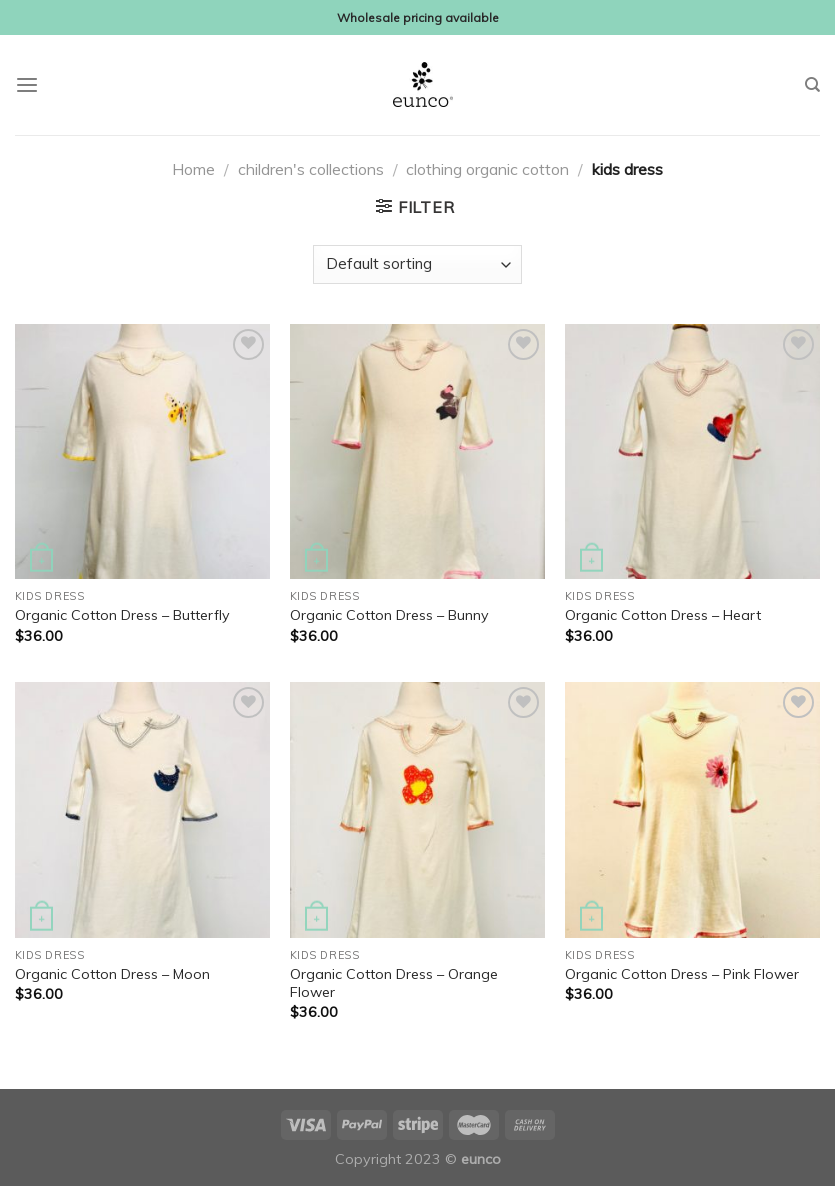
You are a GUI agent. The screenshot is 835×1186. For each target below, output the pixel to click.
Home (193, 169)
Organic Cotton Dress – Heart (663, 615)
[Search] (812, 85)
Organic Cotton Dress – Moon (112, 974)
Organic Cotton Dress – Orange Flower (394, 983)
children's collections (311, 169)
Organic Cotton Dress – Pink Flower (682, 974)
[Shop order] (417, 264)
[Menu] (27, 85)
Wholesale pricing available (418, 17)
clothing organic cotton (487, 169)
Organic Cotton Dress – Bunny (389, 615)
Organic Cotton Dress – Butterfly (122, 615)
